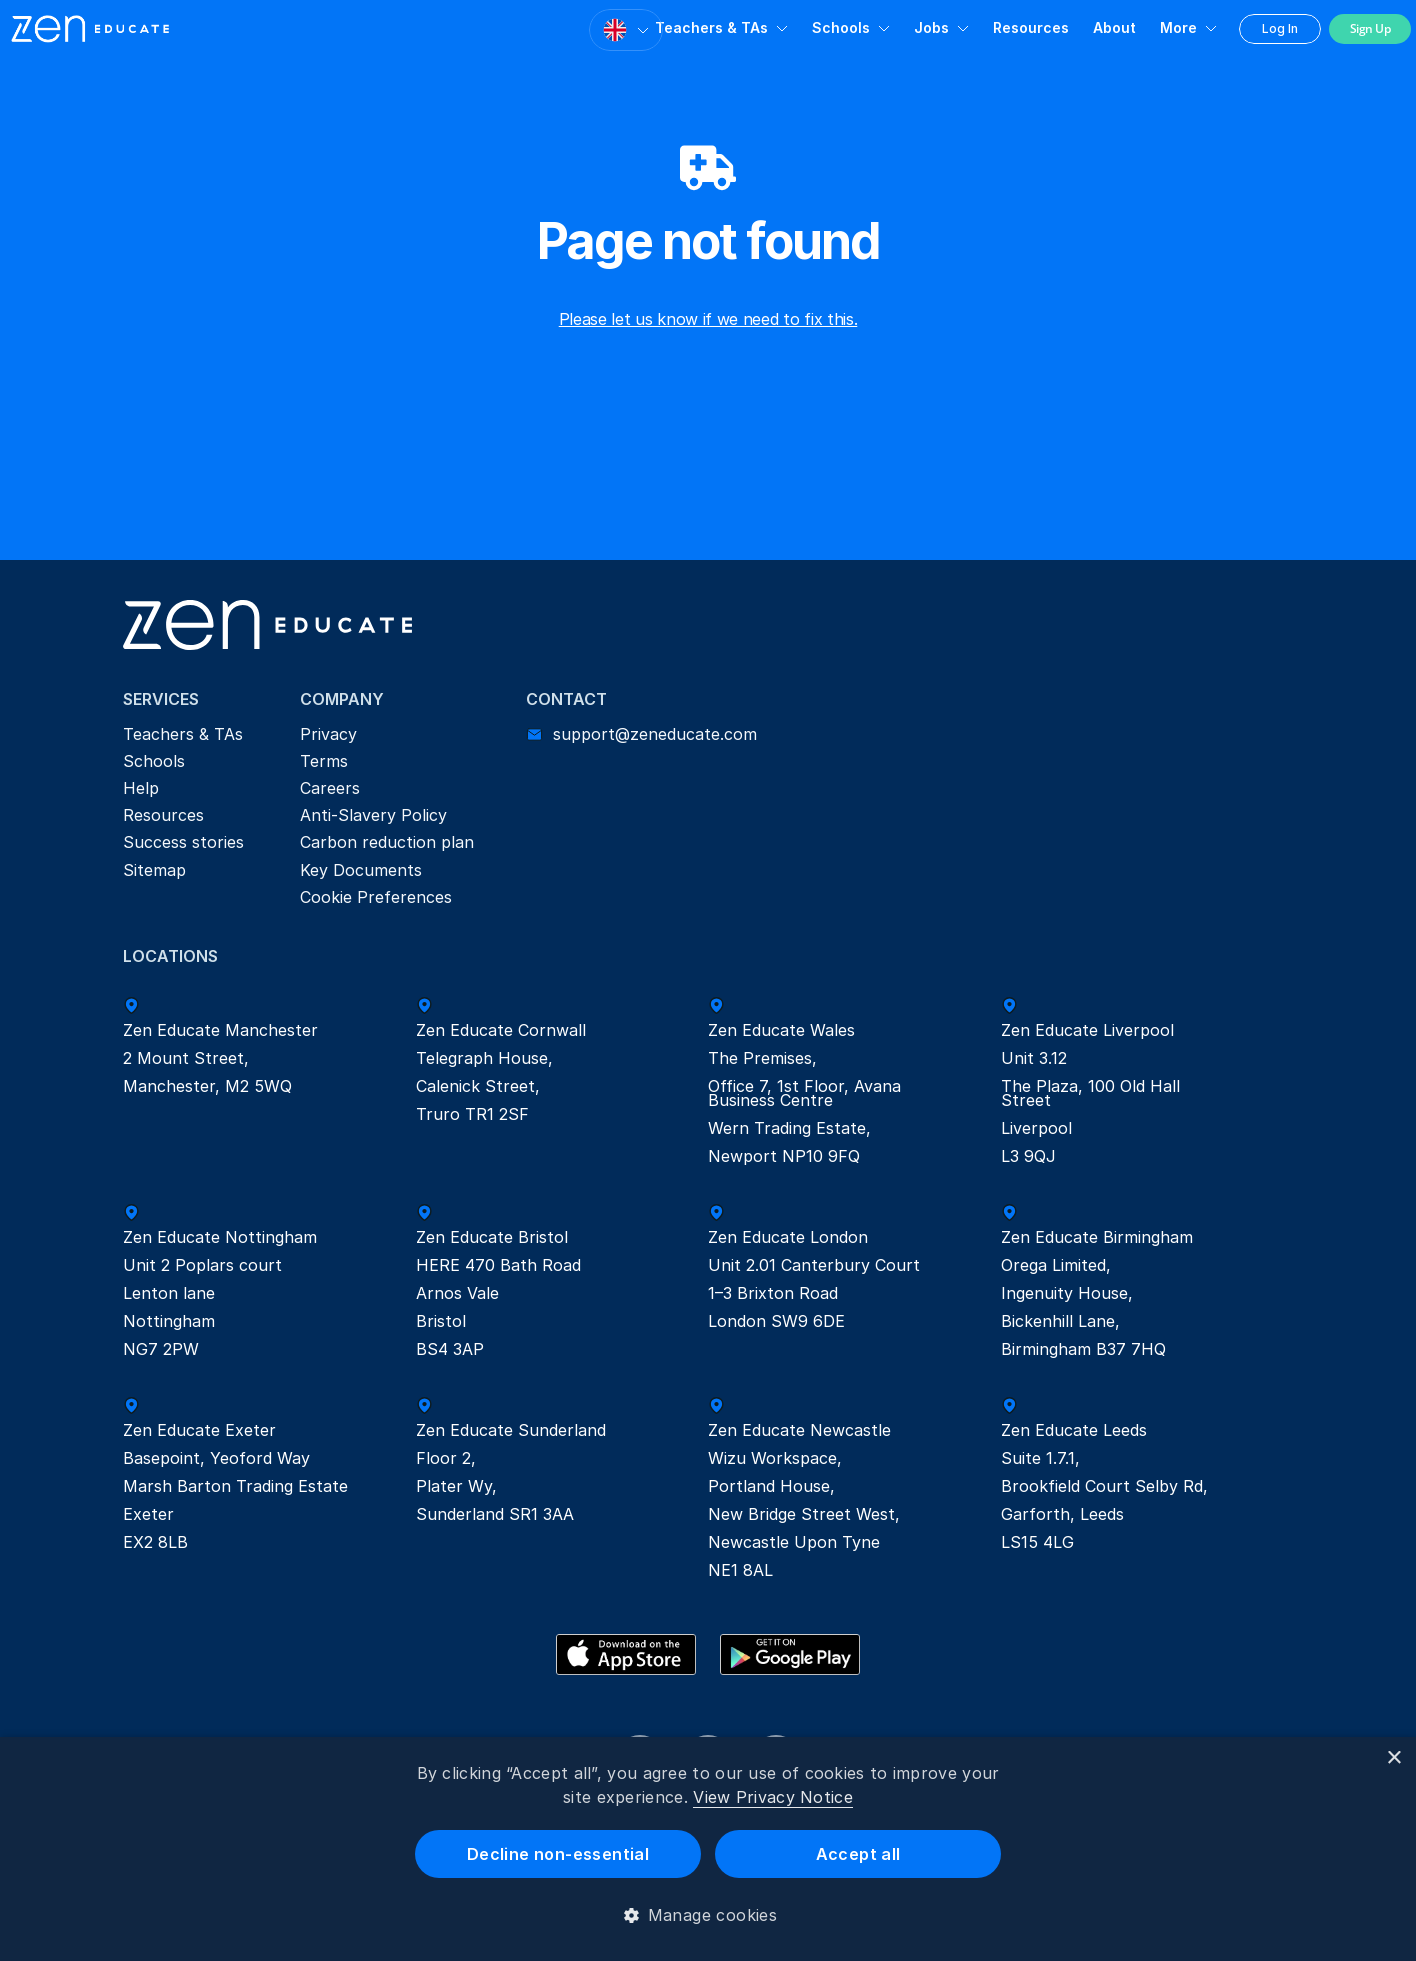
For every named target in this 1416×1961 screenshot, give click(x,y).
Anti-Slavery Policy (373, 815)
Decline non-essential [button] (558, 1854)
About (1114, 27)
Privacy (328, 734)
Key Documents (361, 870)
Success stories (183, 842)
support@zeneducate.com (655, 734)
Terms (324, 761)
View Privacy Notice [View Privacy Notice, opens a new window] (773, 1797)
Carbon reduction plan (387, 842)
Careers (330, 788)
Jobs (931, 27)
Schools (841, 27)
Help (141, 788)
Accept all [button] (858, 1854)
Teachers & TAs (711, 27)
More (1178, 27)
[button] (708, 1915)
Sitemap (154, 870)
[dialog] (708, 1849)
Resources (1031, 27)
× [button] (1393, 1758)
